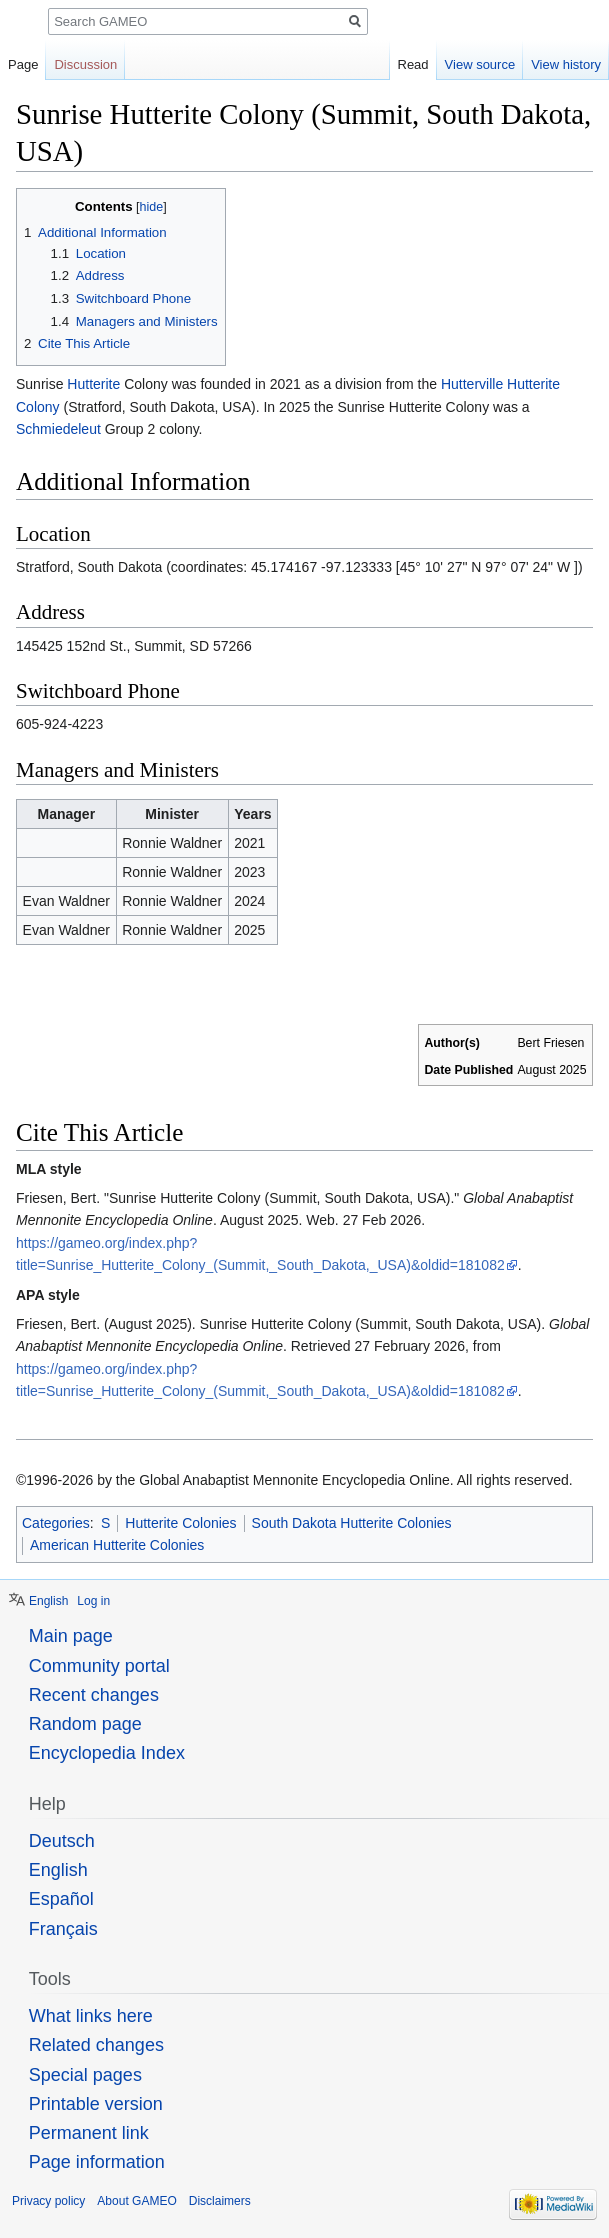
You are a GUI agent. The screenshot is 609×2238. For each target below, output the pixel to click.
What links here (91, 2016)
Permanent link (89, 2133)
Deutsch (62, 1841)
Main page (71, 1636)
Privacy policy (48, 2201)
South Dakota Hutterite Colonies (352, 1523)
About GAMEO (136, 2201)
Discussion (85, 64)
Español (61, 1899)
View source (480, 64)
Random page (85, 1724)
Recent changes (94, 1695)
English (48, 1601)
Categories (56, 1523)
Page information (97, 2162)
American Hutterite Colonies (117, 1545)
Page (23, 64)
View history (566, 64)
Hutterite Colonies (180, 1523)
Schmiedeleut (58, 429)
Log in (93, 1601)
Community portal (99, 1666)
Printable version (96, 2104)
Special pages (85, 2075)
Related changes (96, 2045)
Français (63, 1929)
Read (413, 64)
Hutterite (93, 384)
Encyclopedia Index (107, 1753)
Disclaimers (220, 2201)
